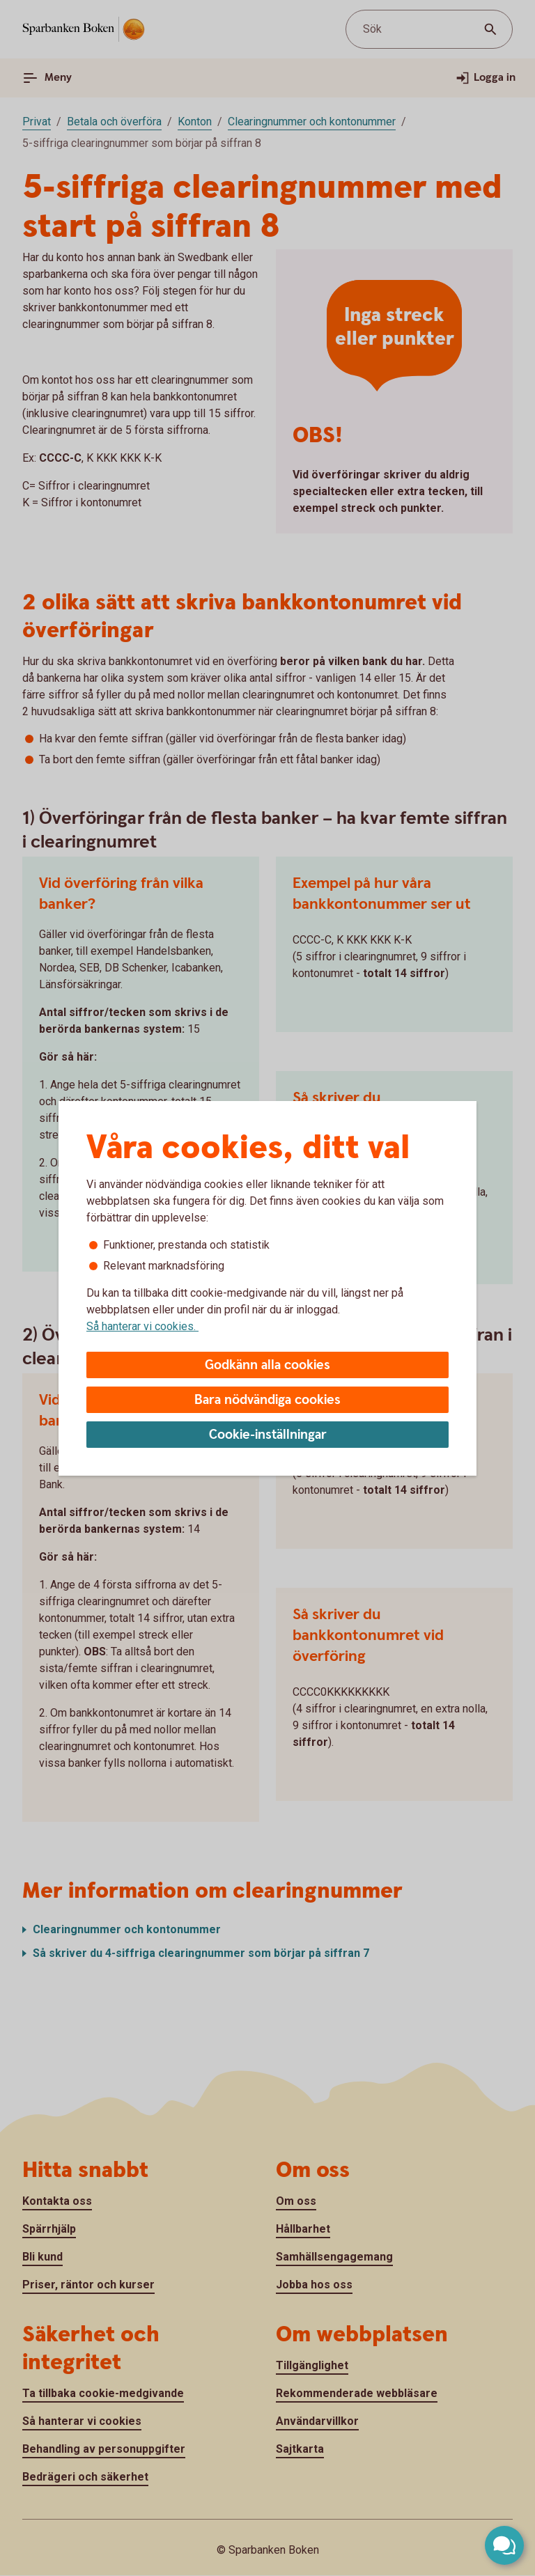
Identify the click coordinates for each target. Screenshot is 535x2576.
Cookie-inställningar (268, 1435)
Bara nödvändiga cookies (267, 1400)
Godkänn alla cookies (267, 1365)
